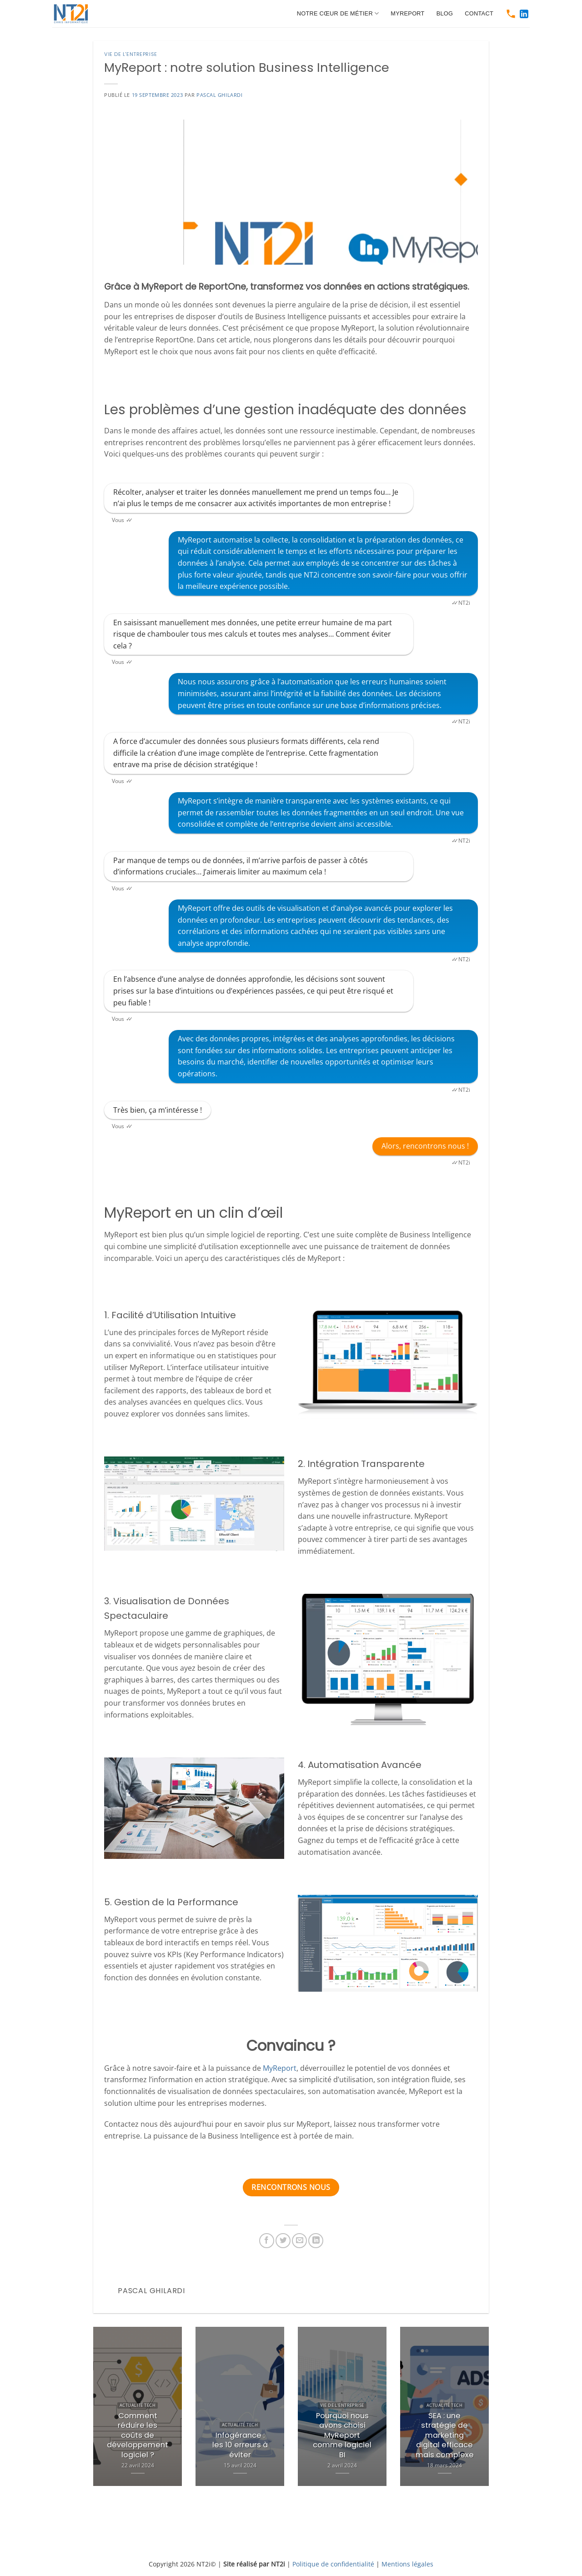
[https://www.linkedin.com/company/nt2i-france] (524, 14)
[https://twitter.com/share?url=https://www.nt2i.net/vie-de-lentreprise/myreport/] (283, 2240)
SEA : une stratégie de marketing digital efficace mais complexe (445, 2435)
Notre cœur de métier (338, 13)
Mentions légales (407, 2564)
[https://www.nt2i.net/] (75, 13)
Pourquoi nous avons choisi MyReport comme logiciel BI (342, 2435)
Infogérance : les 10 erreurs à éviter (240, 2445)
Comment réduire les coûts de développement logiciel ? (137, 2435)
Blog (444, 13)
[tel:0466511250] (511, 14)
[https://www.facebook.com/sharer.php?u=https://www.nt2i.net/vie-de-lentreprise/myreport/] (266, 2240)
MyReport (407, 13)
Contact (479, 13)
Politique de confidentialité (333, 2564)
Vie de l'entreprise (130, 54)
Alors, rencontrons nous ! (425, 1146)
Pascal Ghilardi (219, 94)
